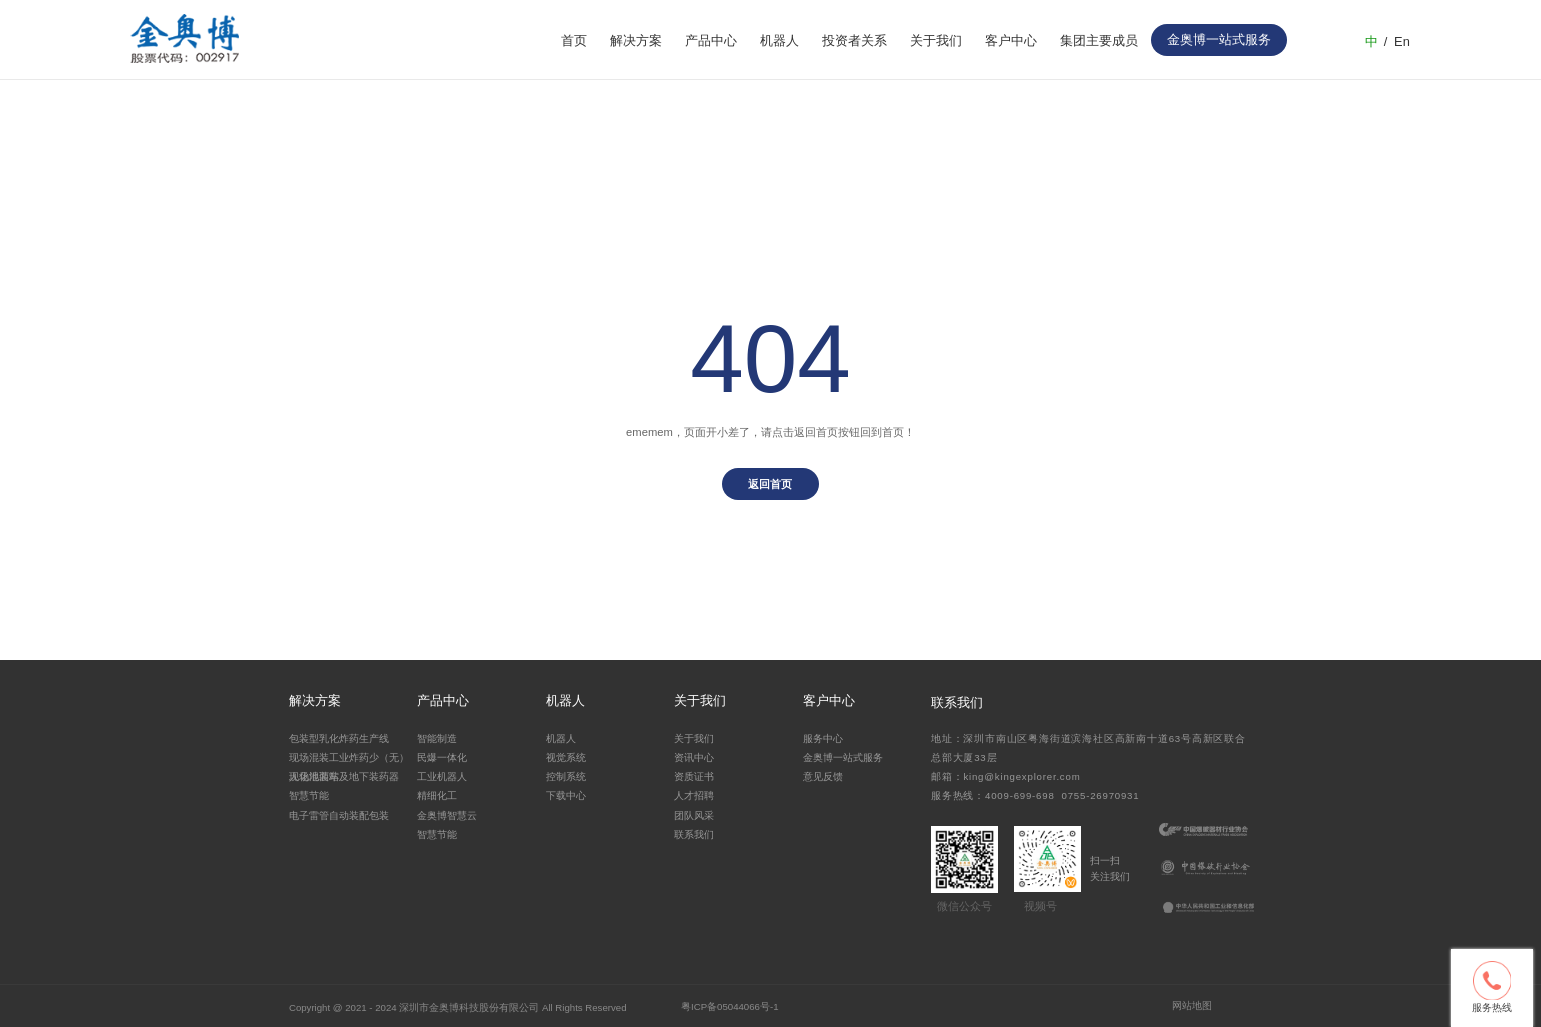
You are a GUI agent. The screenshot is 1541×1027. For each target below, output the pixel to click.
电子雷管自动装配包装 (339, 815)
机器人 (779, 40)
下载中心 (566, 795)
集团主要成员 (1099, 40)
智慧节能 (309, 795)
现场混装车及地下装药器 (344, 776)
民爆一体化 (442, 757)
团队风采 (694, 815)
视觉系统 (566, 757)
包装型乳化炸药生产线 (339, 738)
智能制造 (437, 738)
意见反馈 (823, 776)
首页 (574, 40)
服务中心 (823, 738)
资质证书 (694, 776)
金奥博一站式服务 (843, 757)
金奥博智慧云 (447, 815)
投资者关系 (854, 40)
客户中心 (1011, 40)
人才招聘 (694, 795)
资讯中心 (694, 757)
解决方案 (636, 40)
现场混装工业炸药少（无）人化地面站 (349, 766)
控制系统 (566, 776)
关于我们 (936, 40)
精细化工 (437, 795)
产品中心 (711, 40)
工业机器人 (442, 776)
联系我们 (694, 834)
